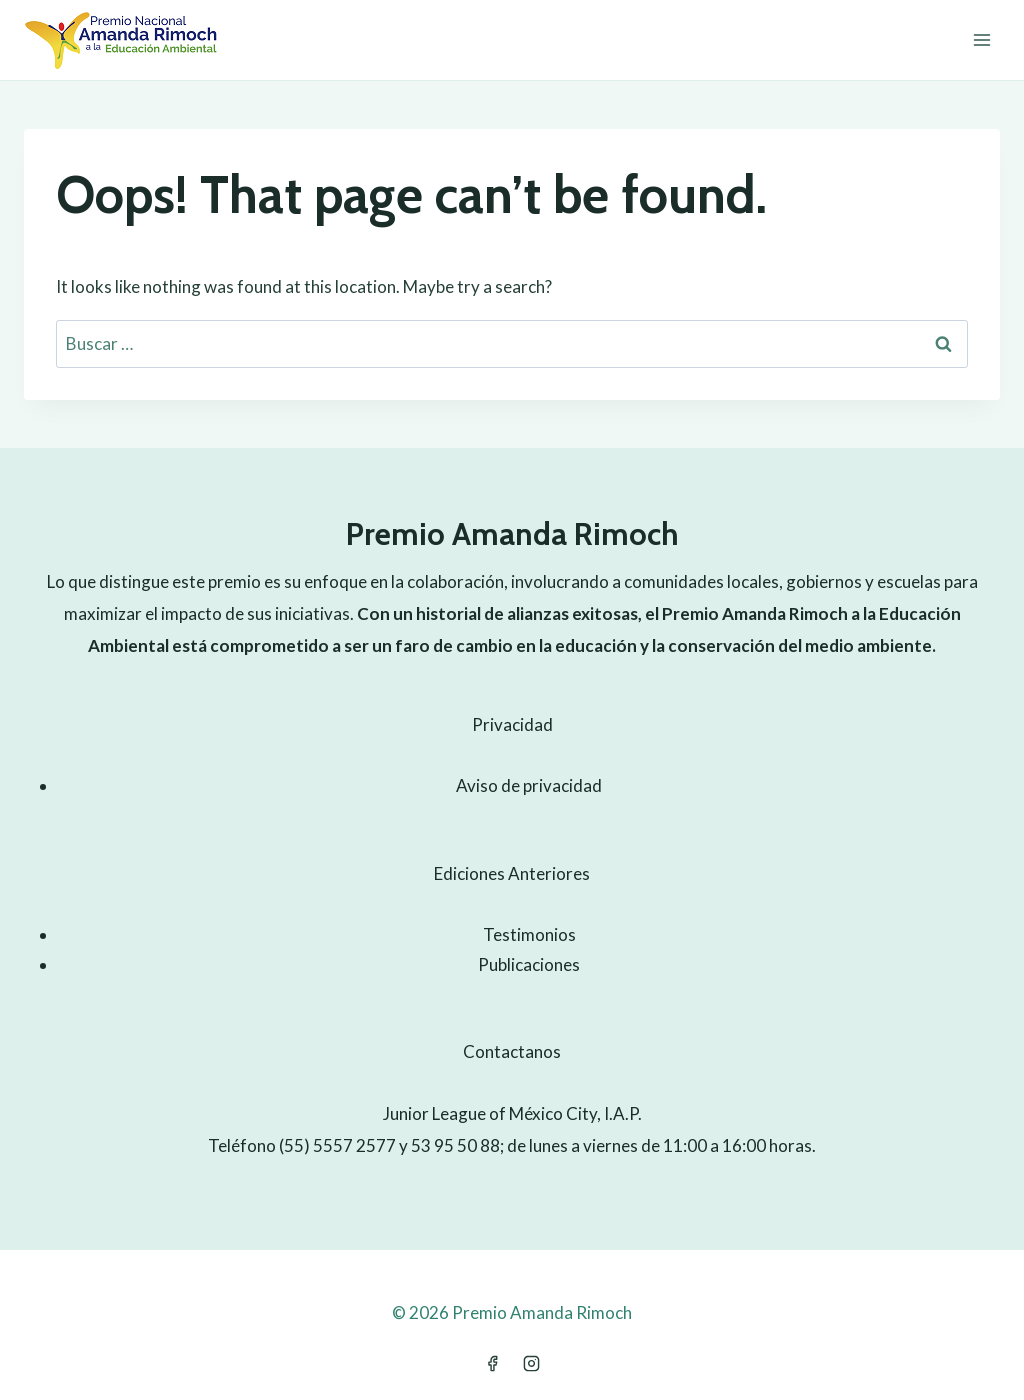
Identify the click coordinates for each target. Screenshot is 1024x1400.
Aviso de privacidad (529, 785)
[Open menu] (981, 39)
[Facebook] (492, 1363)
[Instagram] (532, 1363)
